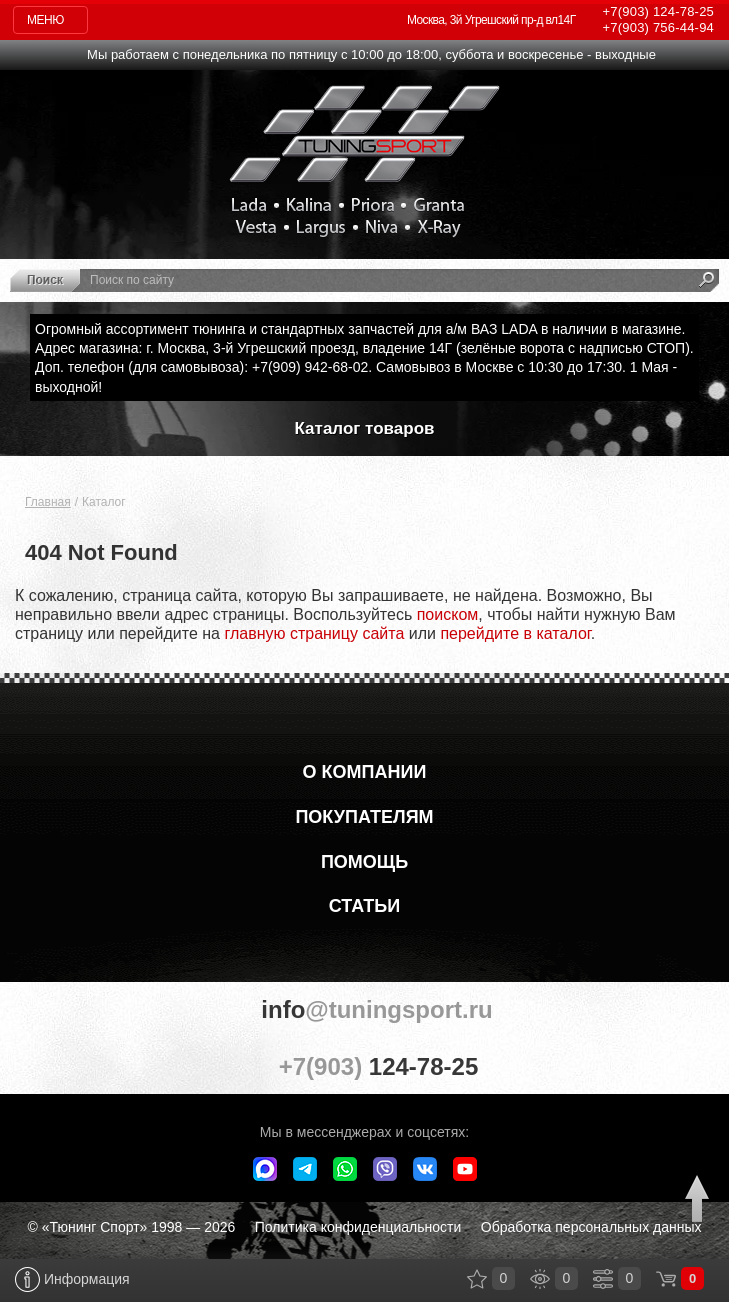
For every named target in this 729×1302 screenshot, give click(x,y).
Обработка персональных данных (591, 1227)
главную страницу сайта (314, 633)
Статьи (364, 906)
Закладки (477, 1279)
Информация (72, 1279)
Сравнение (603, 1279)
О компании (365, 772)
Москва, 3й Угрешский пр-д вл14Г (491, 20)
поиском (448, 614)
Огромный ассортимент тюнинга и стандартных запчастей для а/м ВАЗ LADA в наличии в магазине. (360, 329)
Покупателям (364, 817)
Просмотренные (540, 1279)
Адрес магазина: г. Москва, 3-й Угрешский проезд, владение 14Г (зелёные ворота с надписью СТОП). (364, 348)
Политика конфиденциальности (358, 1227)
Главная (48, 502)
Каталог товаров (365, 428)
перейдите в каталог (515, 633)
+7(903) (364, 1066)
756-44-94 (658, 27)
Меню (45, 20)
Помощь (364, 862)
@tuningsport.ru (364, 1009)
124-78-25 (658, 11)
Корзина (666, 1279)
